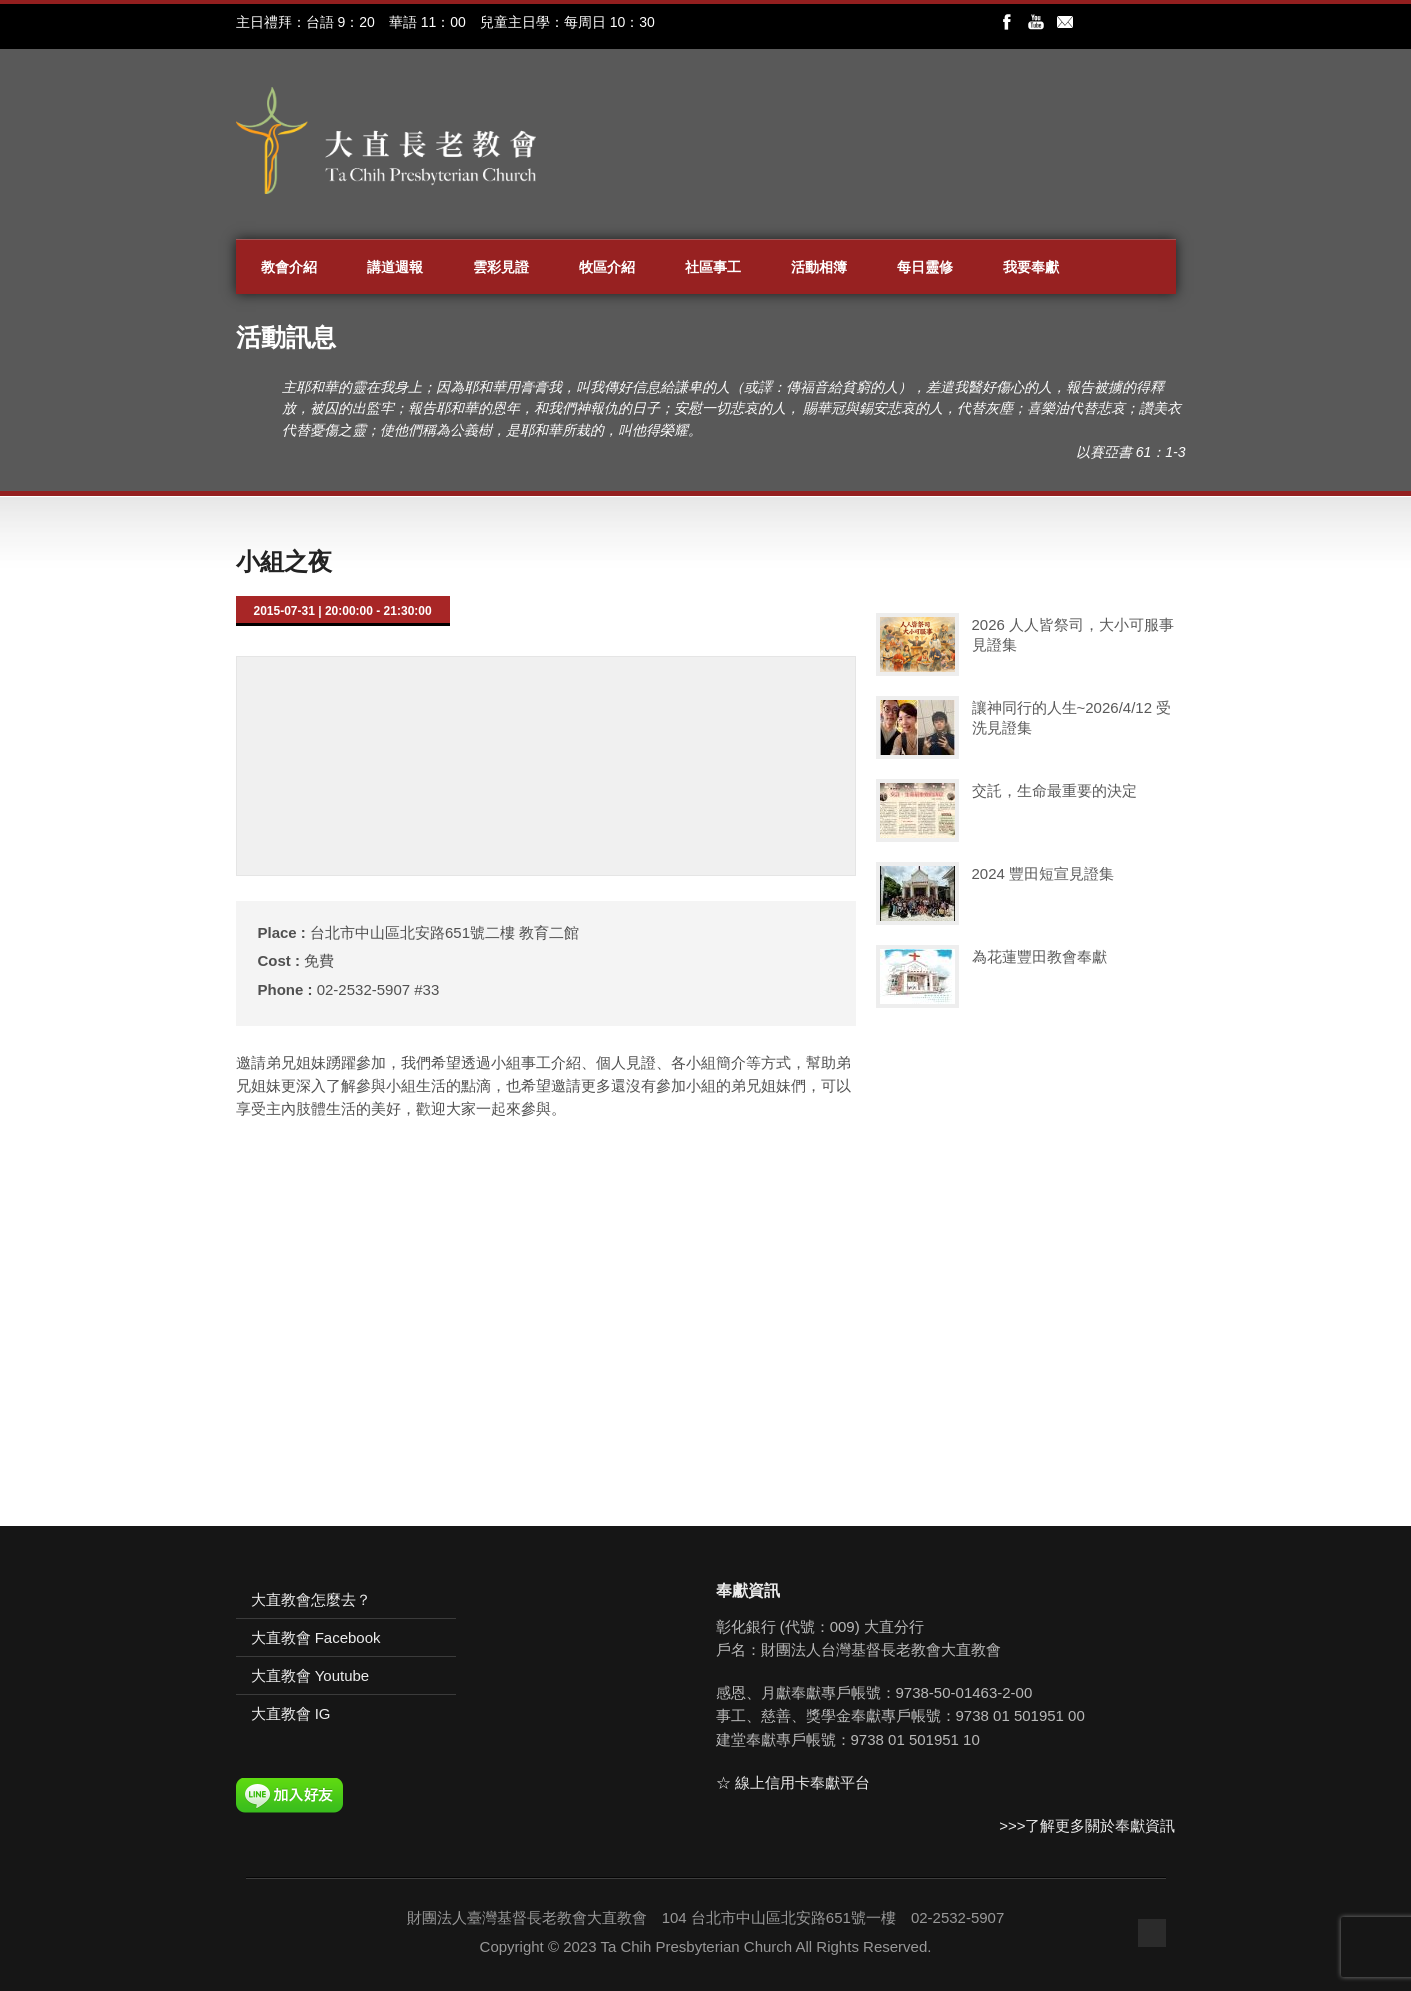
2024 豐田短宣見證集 (1043, 873)
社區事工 (713, 267)
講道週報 (395, 267)
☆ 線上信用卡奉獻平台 (793, 1782)
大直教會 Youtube (310, 1675)
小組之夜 (284, 561)
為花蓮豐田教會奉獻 (1039, 956)
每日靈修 (925, 267)
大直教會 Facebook (316, 1637)
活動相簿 (819, 267)
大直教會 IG (291, 1713)
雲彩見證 (501, 267)
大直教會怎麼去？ (311, 1599)
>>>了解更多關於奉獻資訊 (1087, 1825)
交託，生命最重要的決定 (1054, 790)
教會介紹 (289, 267)
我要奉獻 (1031, 267)
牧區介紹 (607, 267)
